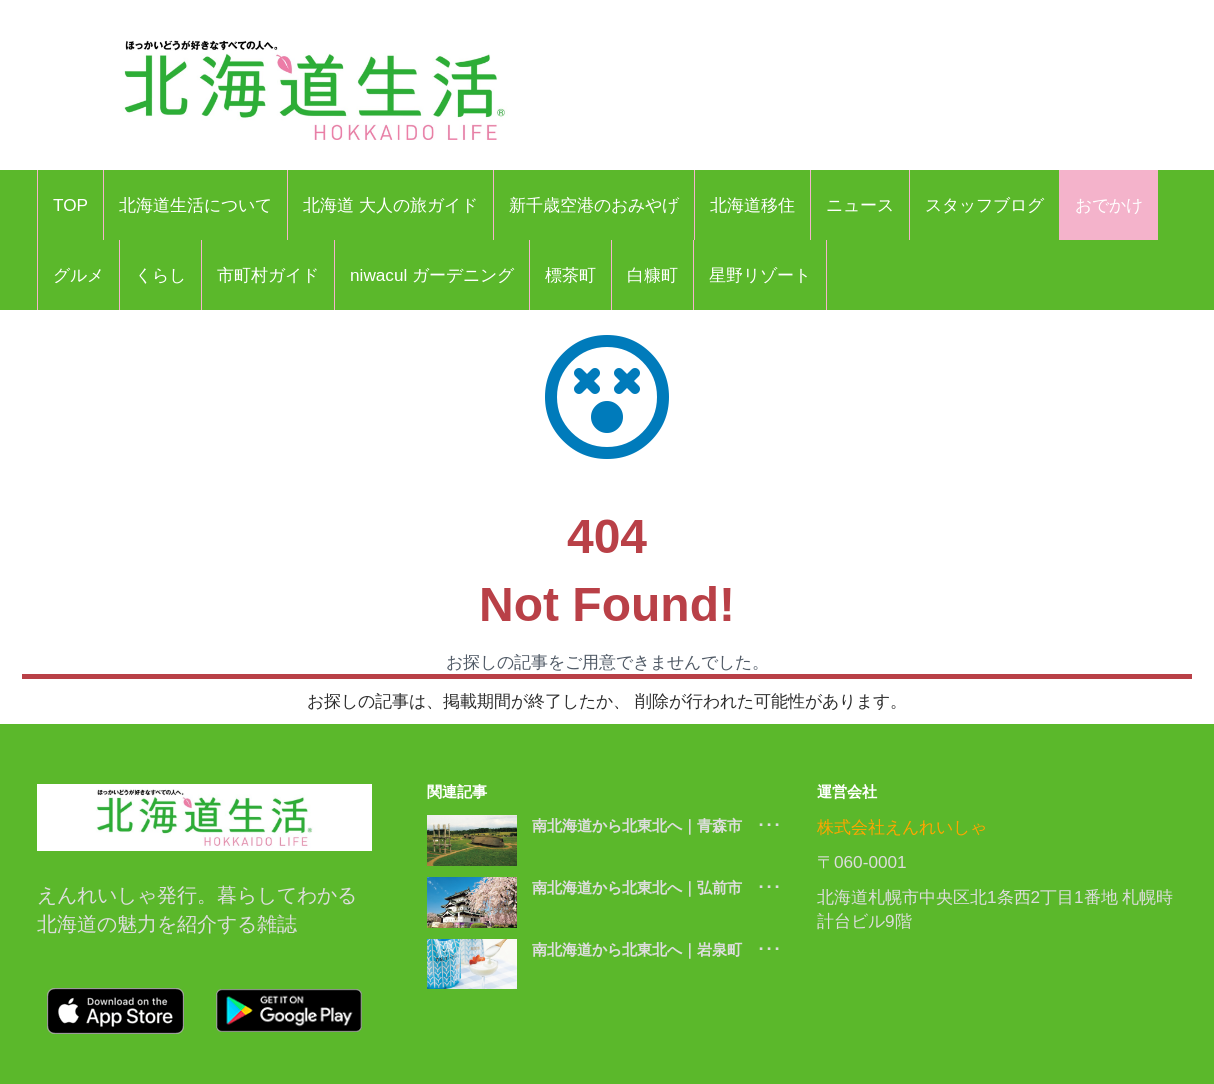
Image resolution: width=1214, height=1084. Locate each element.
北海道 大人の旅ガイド (390, 205)
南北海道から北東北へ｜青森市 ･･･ (656, 825)
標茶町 (570, 275)
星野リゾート (760, 275)
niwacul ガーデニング (432, 275)
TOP (70, 205)
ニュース (860, 205)
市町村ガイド (268, 275)
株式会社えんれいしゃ (902, 827)
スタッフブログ (984, 205)
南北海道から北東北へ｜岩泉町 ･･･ (656, 949)
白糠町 (652, 275)
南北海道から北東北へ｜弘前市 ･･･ (656, 887)
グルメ (78, 275)
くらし (160, 275)
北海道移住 (752, 205)
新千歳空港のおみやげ (594, 205)
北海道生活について (195, 205)
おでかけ (1109, 205)
